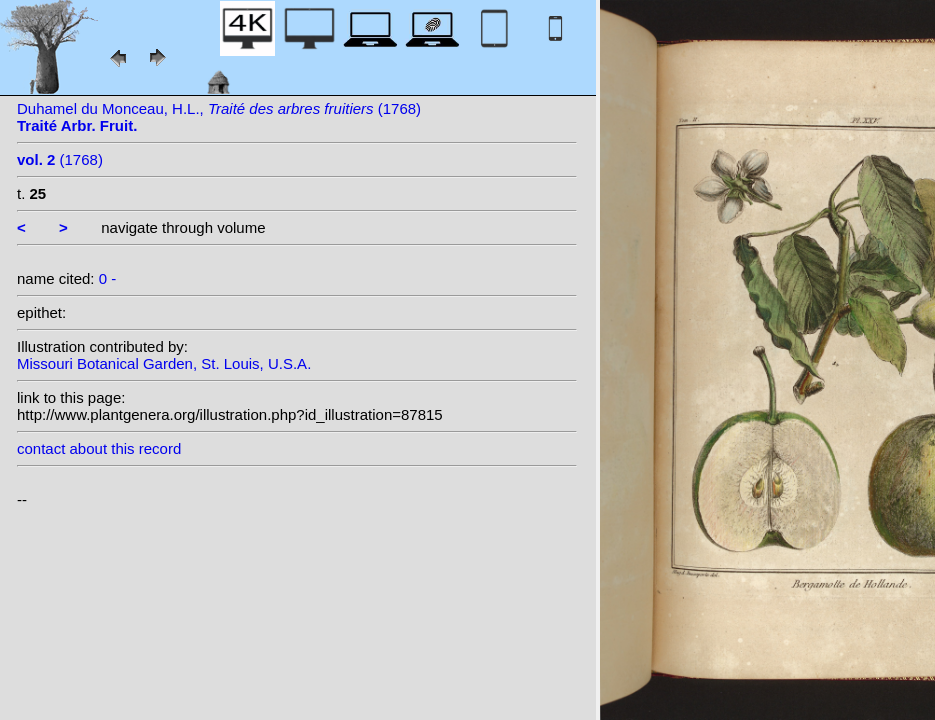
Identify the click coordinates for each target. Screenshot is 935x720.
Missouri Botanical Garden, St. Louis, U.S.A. (164, 363)
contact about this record (99, 448)
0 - (108, 278)
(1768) (60, 159)
